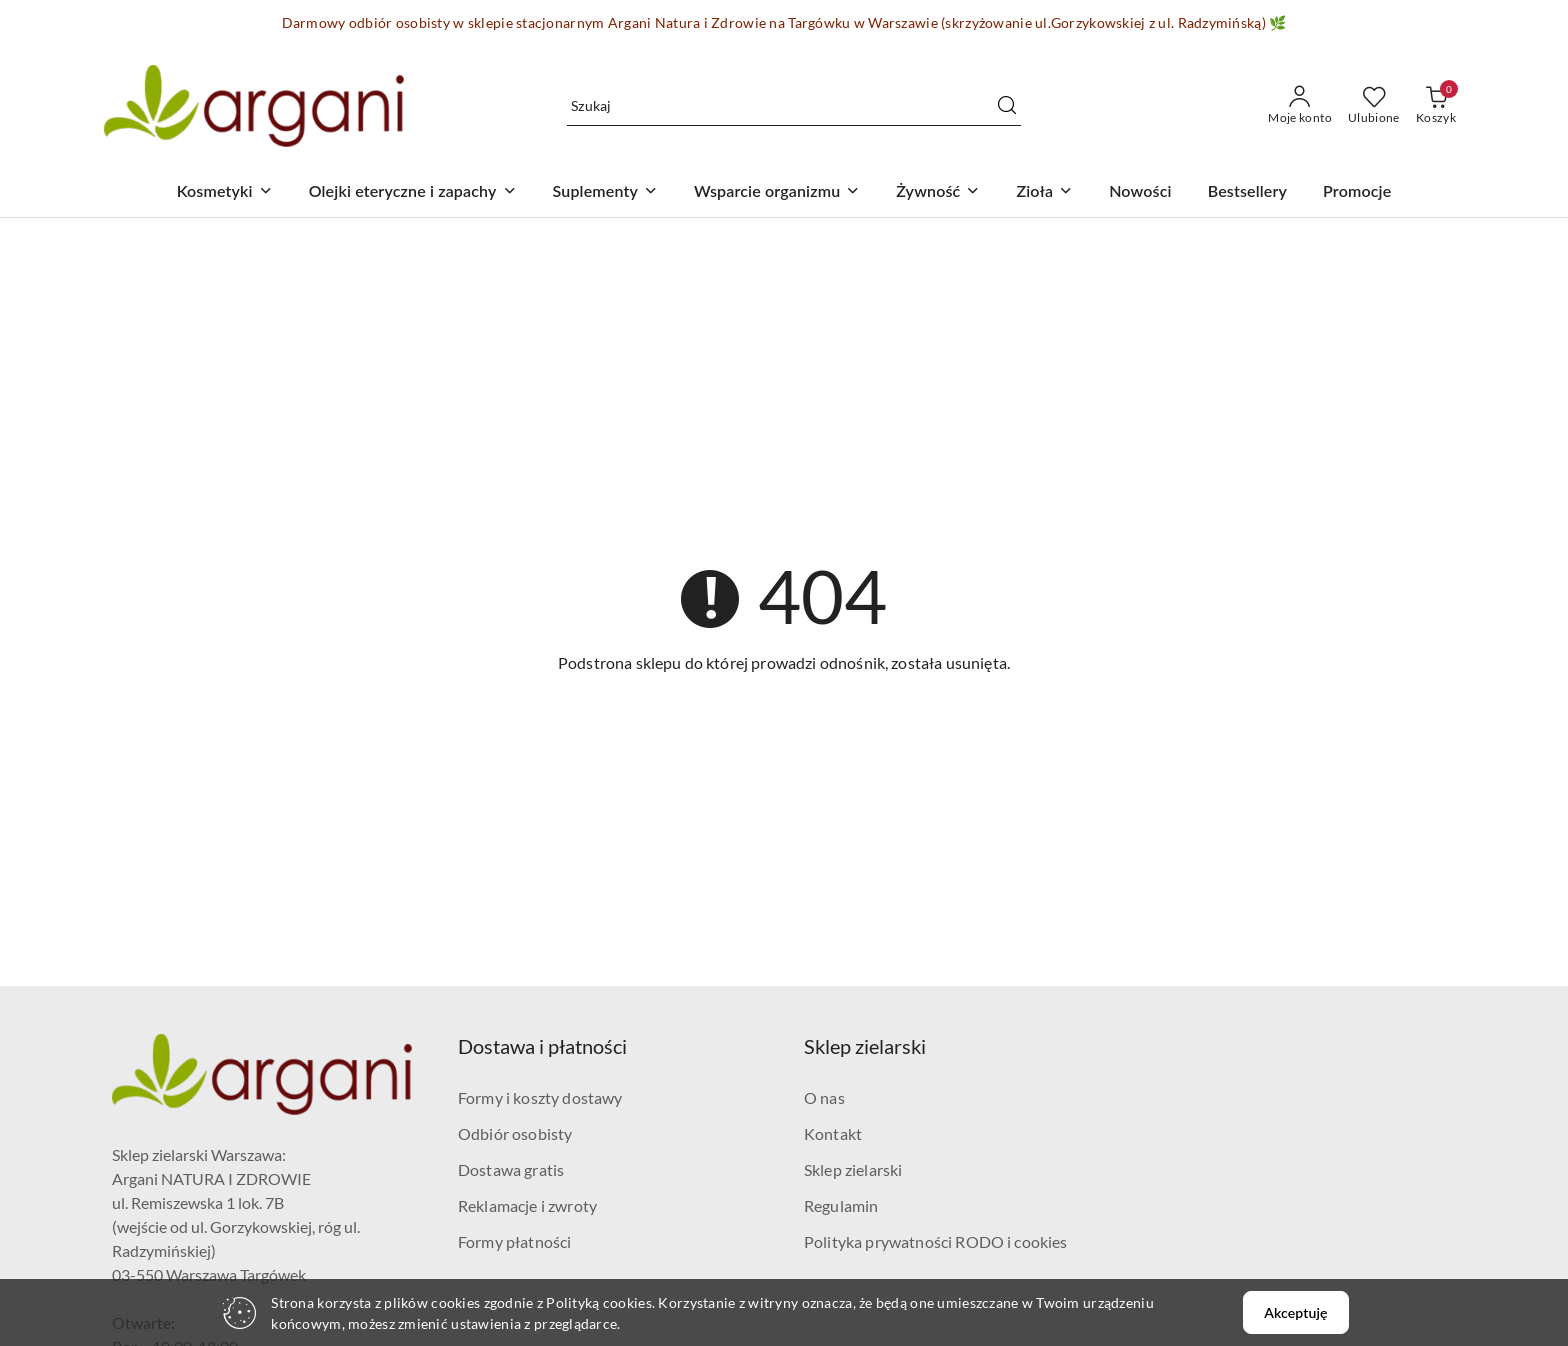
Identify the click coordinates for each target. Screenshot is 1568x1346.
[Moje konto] (1300, 106)
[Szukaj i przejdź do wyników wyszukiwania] (1007, 106)
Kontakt (833, 1133)
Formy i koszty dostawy (540, 1097)
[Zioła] (1044, 192)
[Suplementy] (605, 192)
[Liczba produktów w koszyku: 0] (1436, 106)
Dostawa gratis (511, 1169)
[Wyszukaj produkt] (794, 105)
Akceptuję (1295, 1312)
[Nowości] (1140, 192)
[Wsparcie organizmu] (777, 192)
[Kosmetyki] (225, 192)
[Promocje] (1357, 192)
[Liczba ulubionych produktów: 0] (1374, 106)
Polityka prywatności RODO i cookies (936, 1241)
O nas (824, 1097)
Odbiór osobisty (515, 1133)
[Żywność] (938, 192)
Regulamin (841, 1205)
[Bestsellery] (1247, 192)
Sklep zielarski (853, 1169)
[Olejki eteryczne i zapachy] (413, 192)
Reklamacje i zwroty (527, 1205)
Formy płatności (514, 1241)
